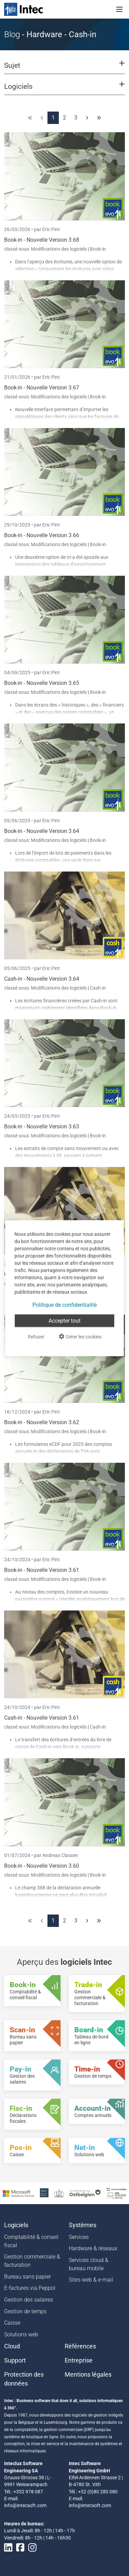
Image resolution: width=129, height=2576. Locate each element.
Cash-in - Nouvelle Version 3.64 (41, 979)
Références (80, 2346)
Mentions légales (88, 2374)
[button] (64, 68)
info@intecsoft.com (25, 2505)
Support (15, 2360)
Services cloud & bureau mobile (88, 2264)
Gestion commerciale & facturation (32, 2260)
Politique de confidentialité (64, 1304)
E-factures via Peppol (29, 2288)
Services (79, 2237)
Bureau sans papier (27, 2276)
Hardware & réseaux (93, 2248)
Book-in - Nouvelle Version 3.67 (41, 387)
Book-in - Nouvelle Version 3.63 (41, 1126)
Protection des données (24, 2379)
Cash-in (98, 988)
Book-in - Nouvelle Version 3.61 (41, 1570)
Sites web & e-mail (91, 2279)
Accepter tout (64, 1320)
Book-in (98, 249)
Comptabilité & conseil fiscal (31, 2241)
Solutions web (21, 2334)
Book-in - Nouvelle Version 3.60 (41, 1866)
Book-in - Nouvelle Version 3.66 (41, 535)
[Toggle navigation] (119, 9)
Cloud (12, 2346)
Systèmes (82, 2225)
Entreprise (79, 2360)
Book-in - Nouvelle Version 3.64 (41, 831)
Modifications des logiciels (59, 249)
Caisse (12, 2322)
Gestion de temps (25, 2311)
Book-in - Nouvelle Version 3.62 (41, 1422)
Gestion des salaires (28, 2299)
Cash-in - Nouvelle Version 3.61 (41, 1717)
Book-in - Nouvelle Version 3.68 (41, 240)
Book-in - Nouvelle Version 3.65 (41, 683)
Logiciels (16, 2225)
